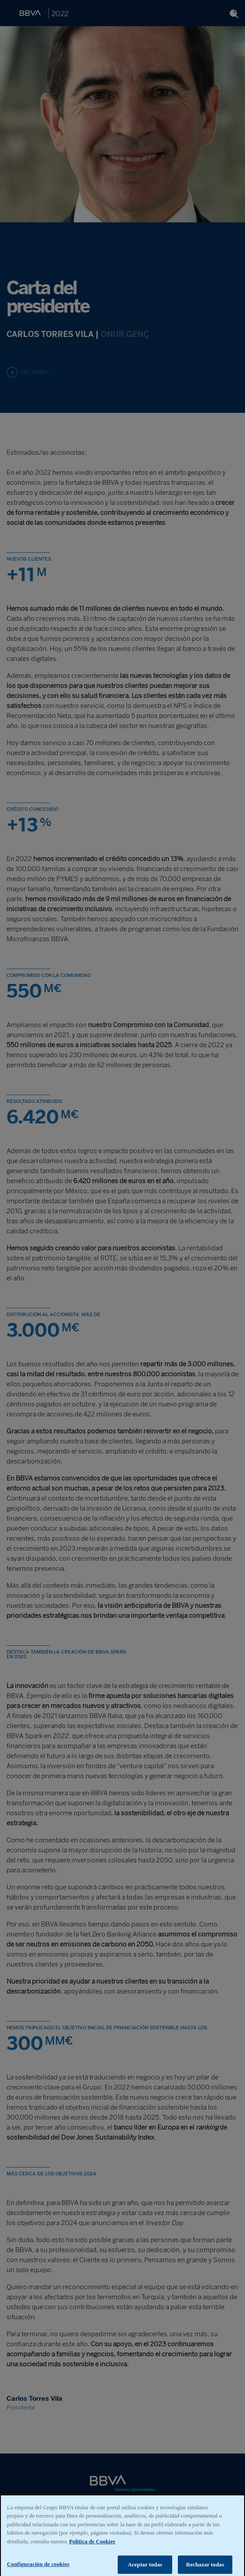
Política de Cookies (92, 2546)
